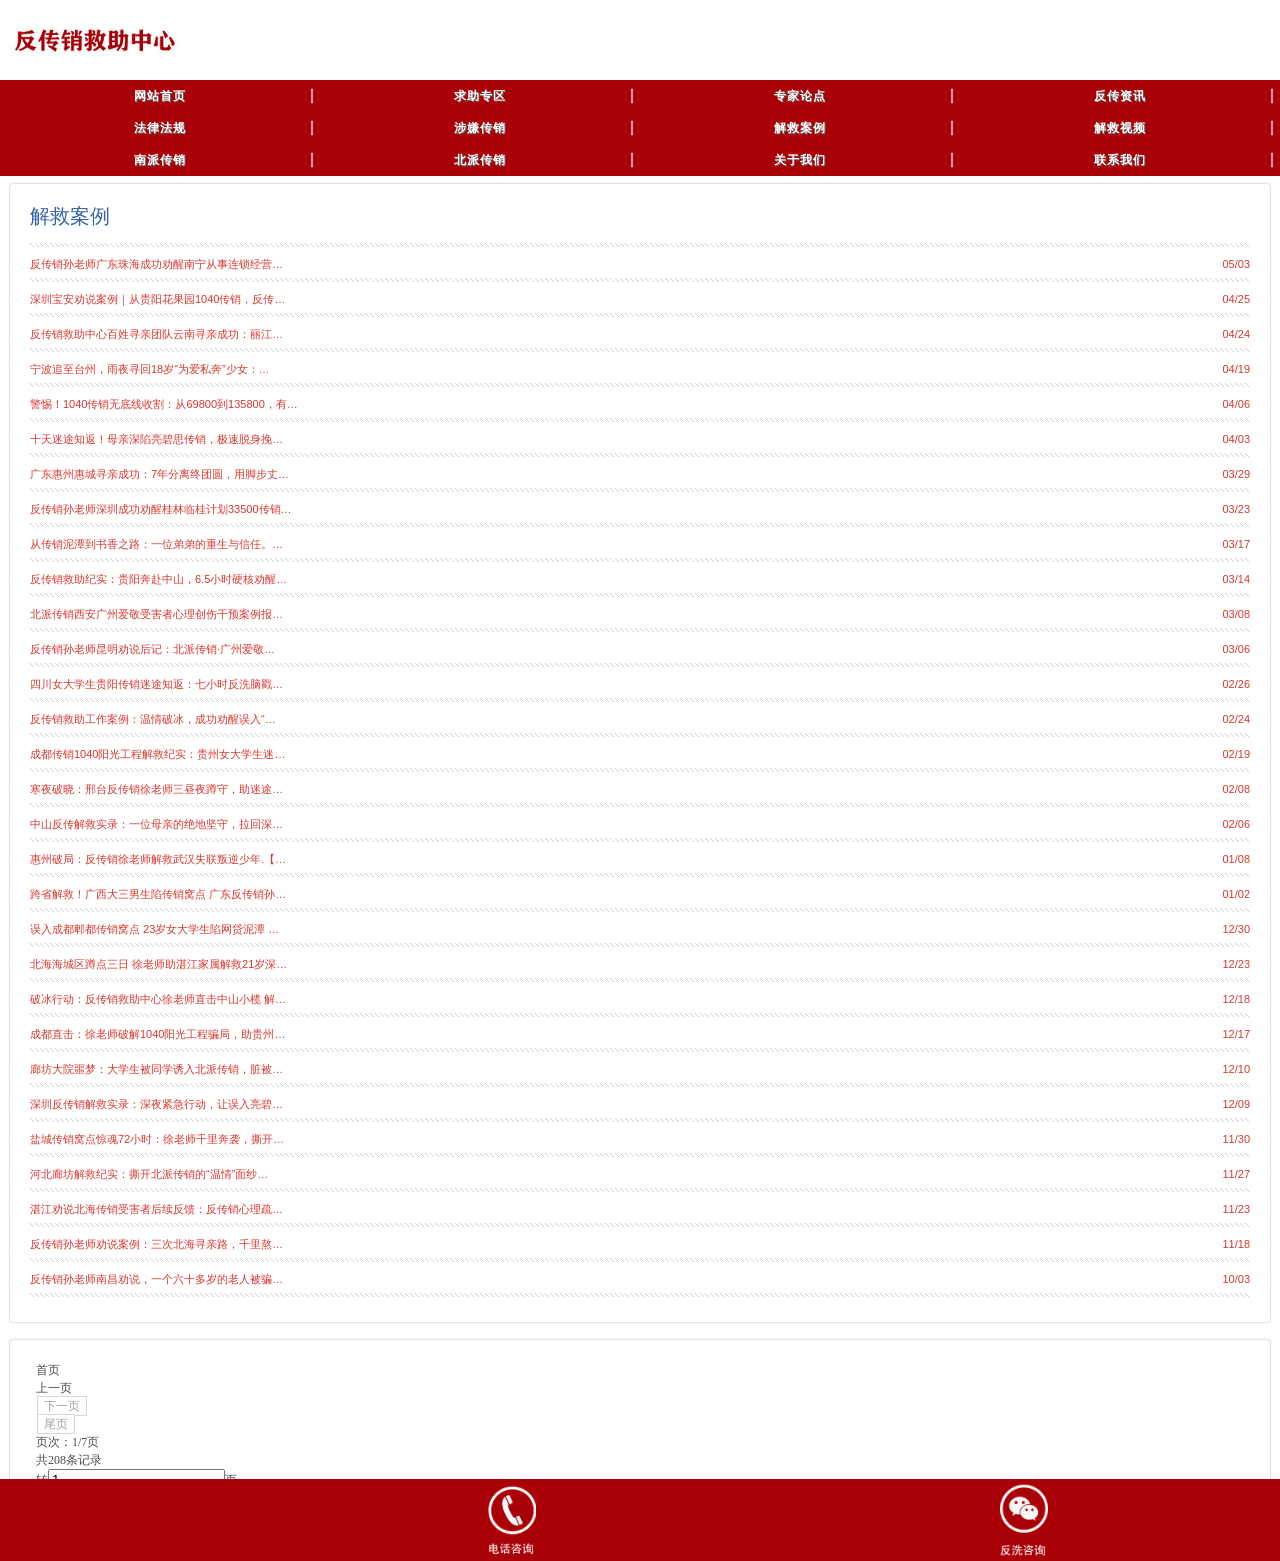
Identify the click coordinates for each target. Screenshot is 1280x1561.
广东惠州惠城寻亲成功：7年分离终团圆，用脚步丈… (159, 474)
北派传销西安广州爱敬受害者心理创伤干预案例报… (156, 614)
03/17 (1236, 544)
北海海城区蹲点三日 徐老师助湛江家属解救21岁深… (158, 964)
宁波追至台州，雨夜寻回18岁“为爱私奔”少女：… (150, 369)
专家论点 (800, 96)
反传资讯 (1120, 96)
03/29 (1236, 474)
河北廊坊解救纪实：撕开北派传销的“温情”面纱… (149, 1174)
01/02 (1236, 894)
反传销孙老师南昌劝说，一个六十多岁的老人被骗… (156, 1279)
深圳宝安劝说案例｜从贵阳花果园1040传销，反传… (157, 299)
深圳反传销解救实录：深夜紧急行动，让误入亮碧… (156, 1104)
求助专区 (480, 96)
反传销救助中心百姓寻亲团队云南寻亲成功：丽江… (156, 334)
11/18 (1236, 1244)
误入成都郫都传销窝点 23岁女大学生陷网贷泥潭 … (154, 929)
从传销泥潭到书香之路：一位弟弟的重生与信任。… (156, 544)
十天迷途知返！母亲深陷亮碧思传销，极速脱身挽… (156, 439)
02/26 (1236, 684)
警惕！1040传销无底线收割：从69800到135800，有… (164, 404)
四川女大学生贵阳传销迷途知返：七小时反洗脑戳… (156, 684)
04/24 (1236, 334)
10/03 (1236, 1279)
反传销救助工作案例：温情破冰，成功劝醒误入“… (153, 719)
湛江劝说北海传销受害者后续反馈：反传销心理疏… (156, 1209)
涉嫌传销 (480, 128)
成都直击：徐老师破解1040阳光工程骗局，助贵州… (157, 1034)
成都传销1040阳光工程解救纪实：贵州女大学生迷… (157, 754)
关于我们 (800, 160)
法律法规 (160, 128)
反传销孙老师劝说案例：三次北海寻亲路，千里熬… (156, 1244)
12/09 (1236, 1104)
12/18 (1236, 999)
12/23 (1236, 964)
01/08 (1236, 859)
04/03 (1236, 439)
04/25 (1236, 299)
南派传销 (160, 160)
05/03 (1236, 264)
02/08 (1236, 789)
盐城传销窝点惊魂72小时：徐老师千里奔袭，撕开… (157, 1139)
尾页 (56, 1424)
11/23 (1236, 1209)
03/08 (1236, 614)
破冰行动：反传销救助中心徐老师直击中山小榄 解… (158, 999)
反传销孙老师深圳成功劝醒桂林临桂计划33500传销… (161, 509)
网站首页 (160, 96)
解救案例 (800, 128)
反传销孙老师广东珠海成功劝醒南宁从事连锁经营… (156, 264)
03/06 (1236, 649)
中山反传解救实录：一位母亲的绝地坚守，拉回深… (156, 824)
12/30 (1236, 929)
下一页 (62, 1406)
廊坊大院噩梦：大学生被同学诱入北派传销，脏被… (156, 1069)
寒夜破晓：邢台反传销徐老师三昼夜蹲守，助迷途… (156, 789)
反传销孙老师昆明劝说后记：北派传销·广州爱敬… (152, 649)
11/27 (1236, 1174)
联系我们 (1120, 160)
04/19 (1236, 369)
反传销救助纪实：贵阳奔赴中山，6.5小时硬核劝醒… (158, 579)
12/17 (1236, 1034)
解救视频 (1120, 128)
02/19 (1236, 754)
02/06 (1236, 824)
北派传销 (480, 160)
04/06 (1236, 404)
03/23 (1236, 509)
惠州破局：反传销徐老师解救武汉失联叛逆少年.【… (158, 859)
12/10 (1236, 1069)
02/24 (1236, 719)
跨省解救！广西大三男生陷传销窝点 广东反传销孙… (158, 894)
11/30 (1236, 1139)
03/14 (1236, 579)
